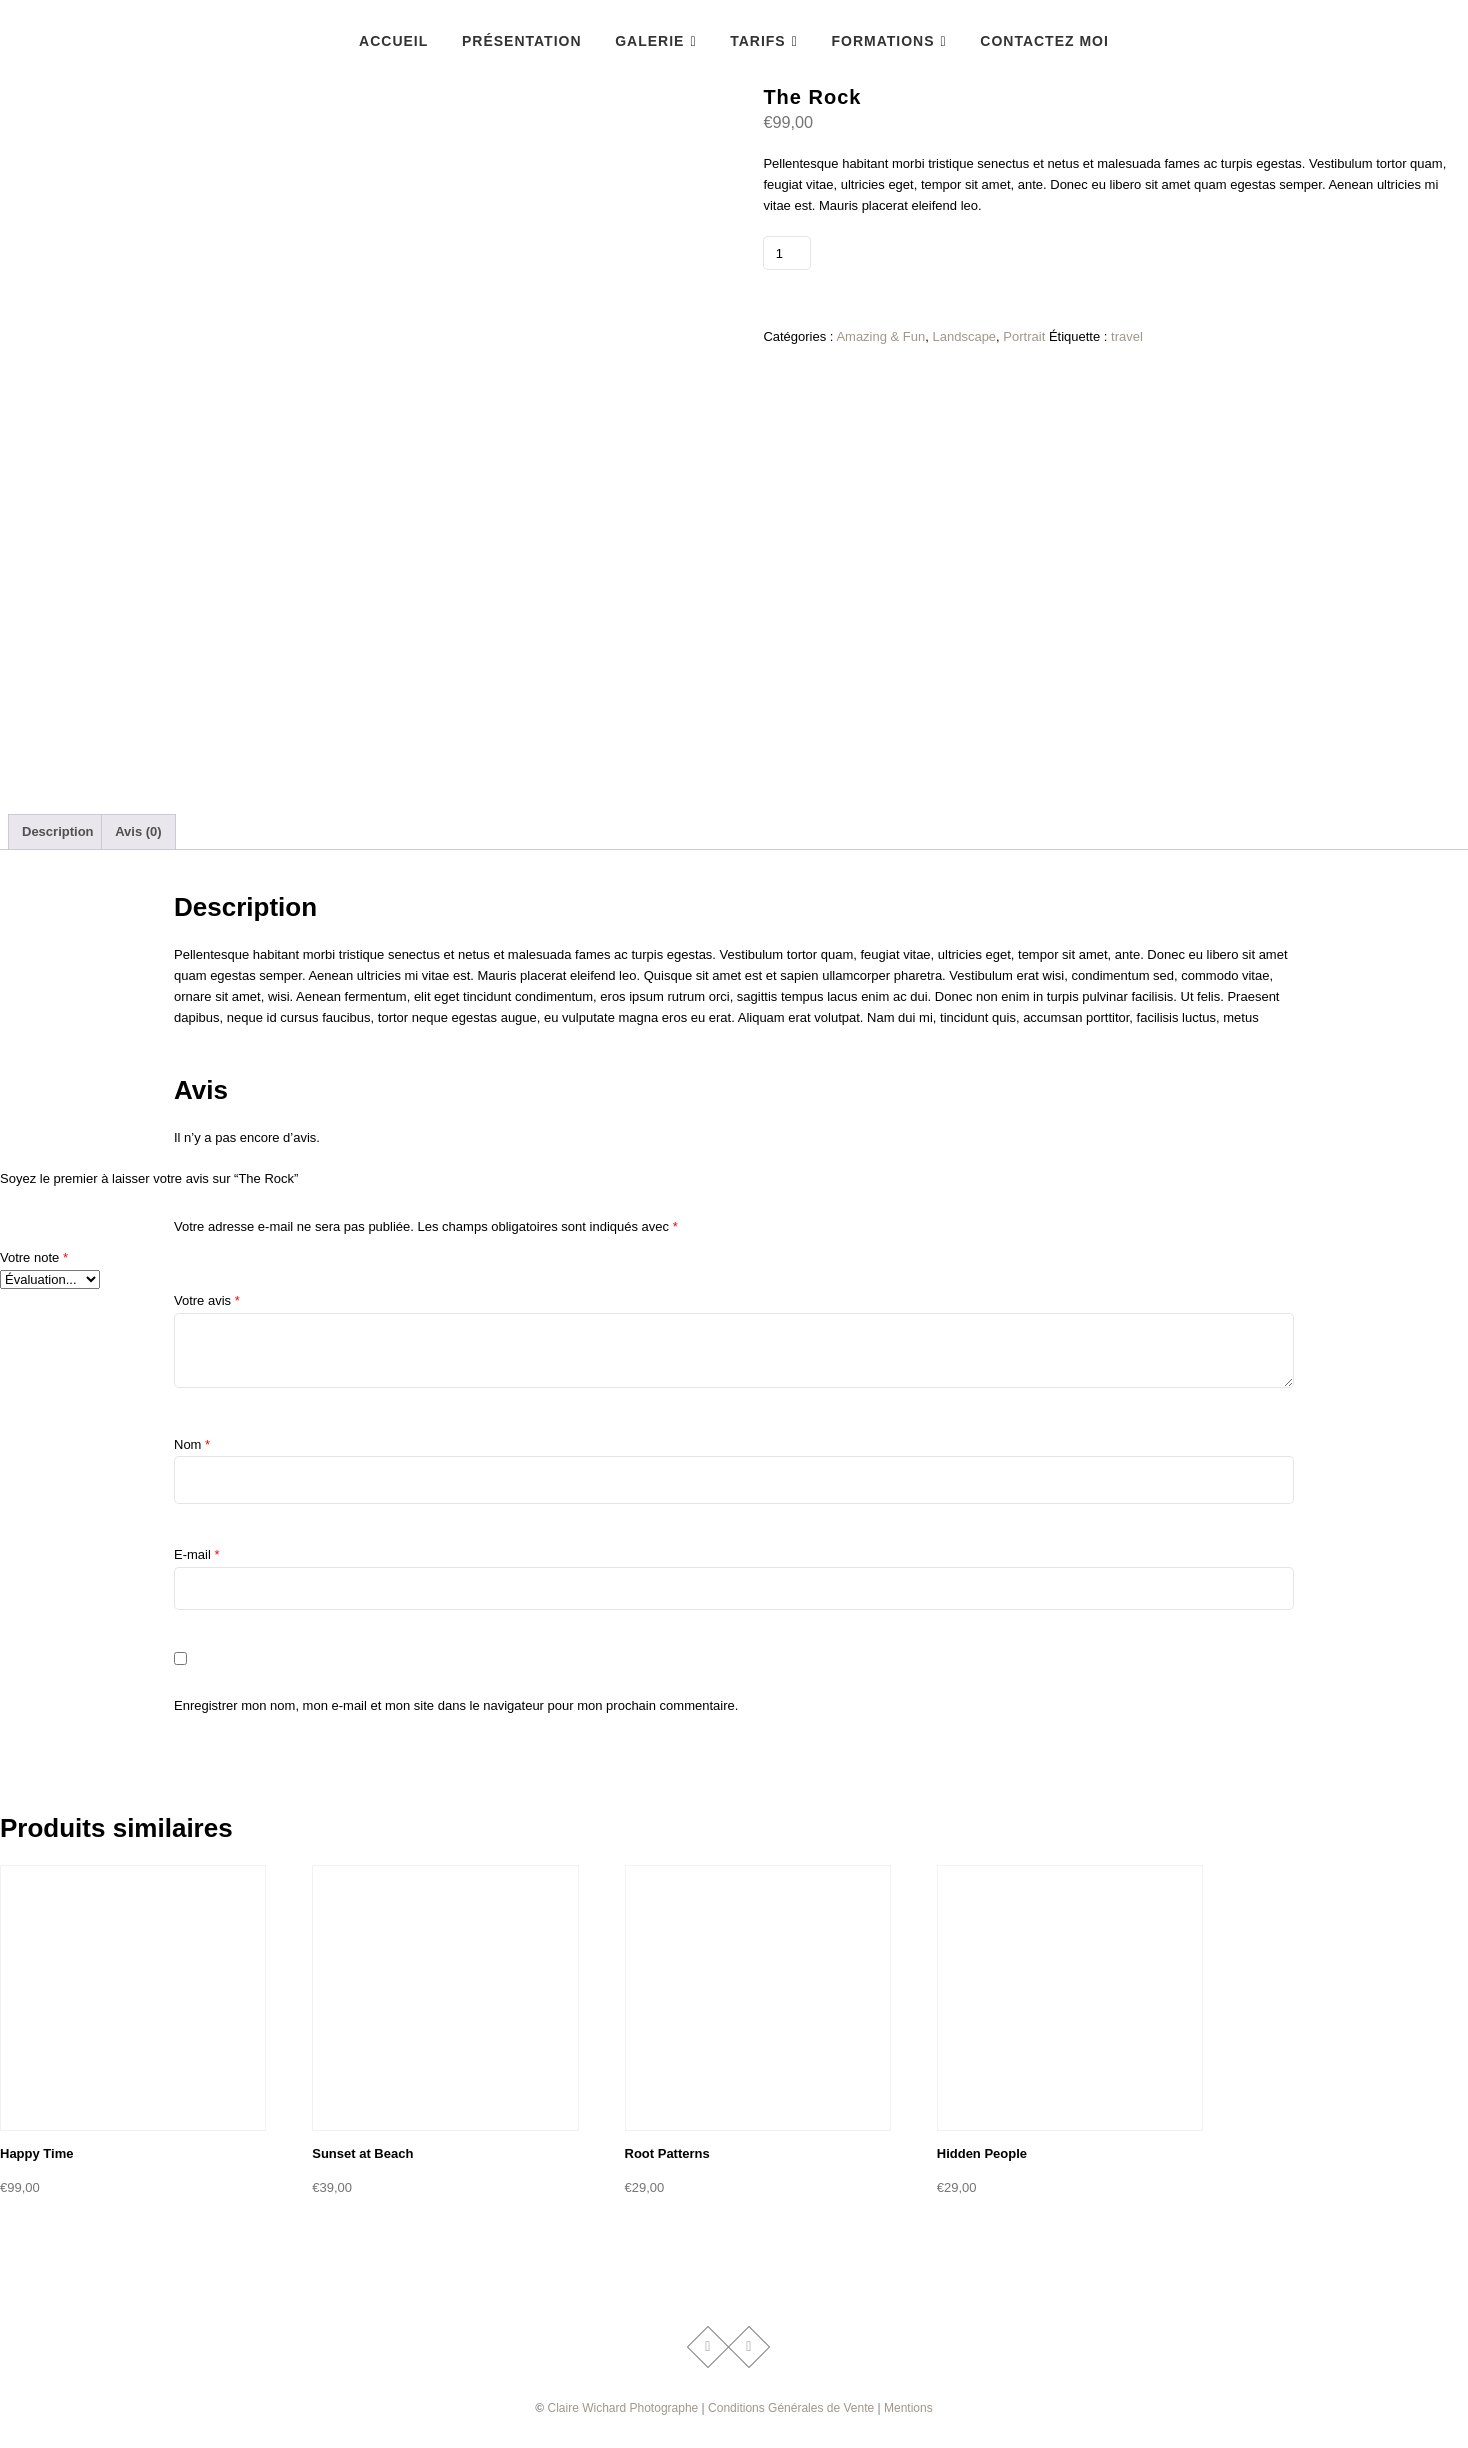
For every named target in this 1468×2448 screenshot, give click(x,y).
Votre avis (207, 1300)
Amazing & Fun (880, 336)
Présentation (522, 41)
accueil (393, 41)
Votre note (34, 1257)
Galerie (649, 41)
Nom (192, 1444)
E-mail (197, 1554)
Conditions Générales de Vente (791, 2408)
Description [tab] (58, 831)
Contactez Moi (1044, 41)
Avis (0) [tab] (138, 831)
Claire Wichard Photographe (623, 2408)
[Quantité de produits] (786, 253)
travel (1127, 336)
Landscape (964, 336)
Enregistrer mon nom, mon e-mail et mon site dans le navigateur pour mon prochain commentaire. (456, 1705)
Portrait (1024, 336)
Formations (882, 41)
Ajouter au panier (882, 252)
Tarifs (758, 41)
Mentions (908, 2408)
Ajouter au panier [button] (67, 2234)
